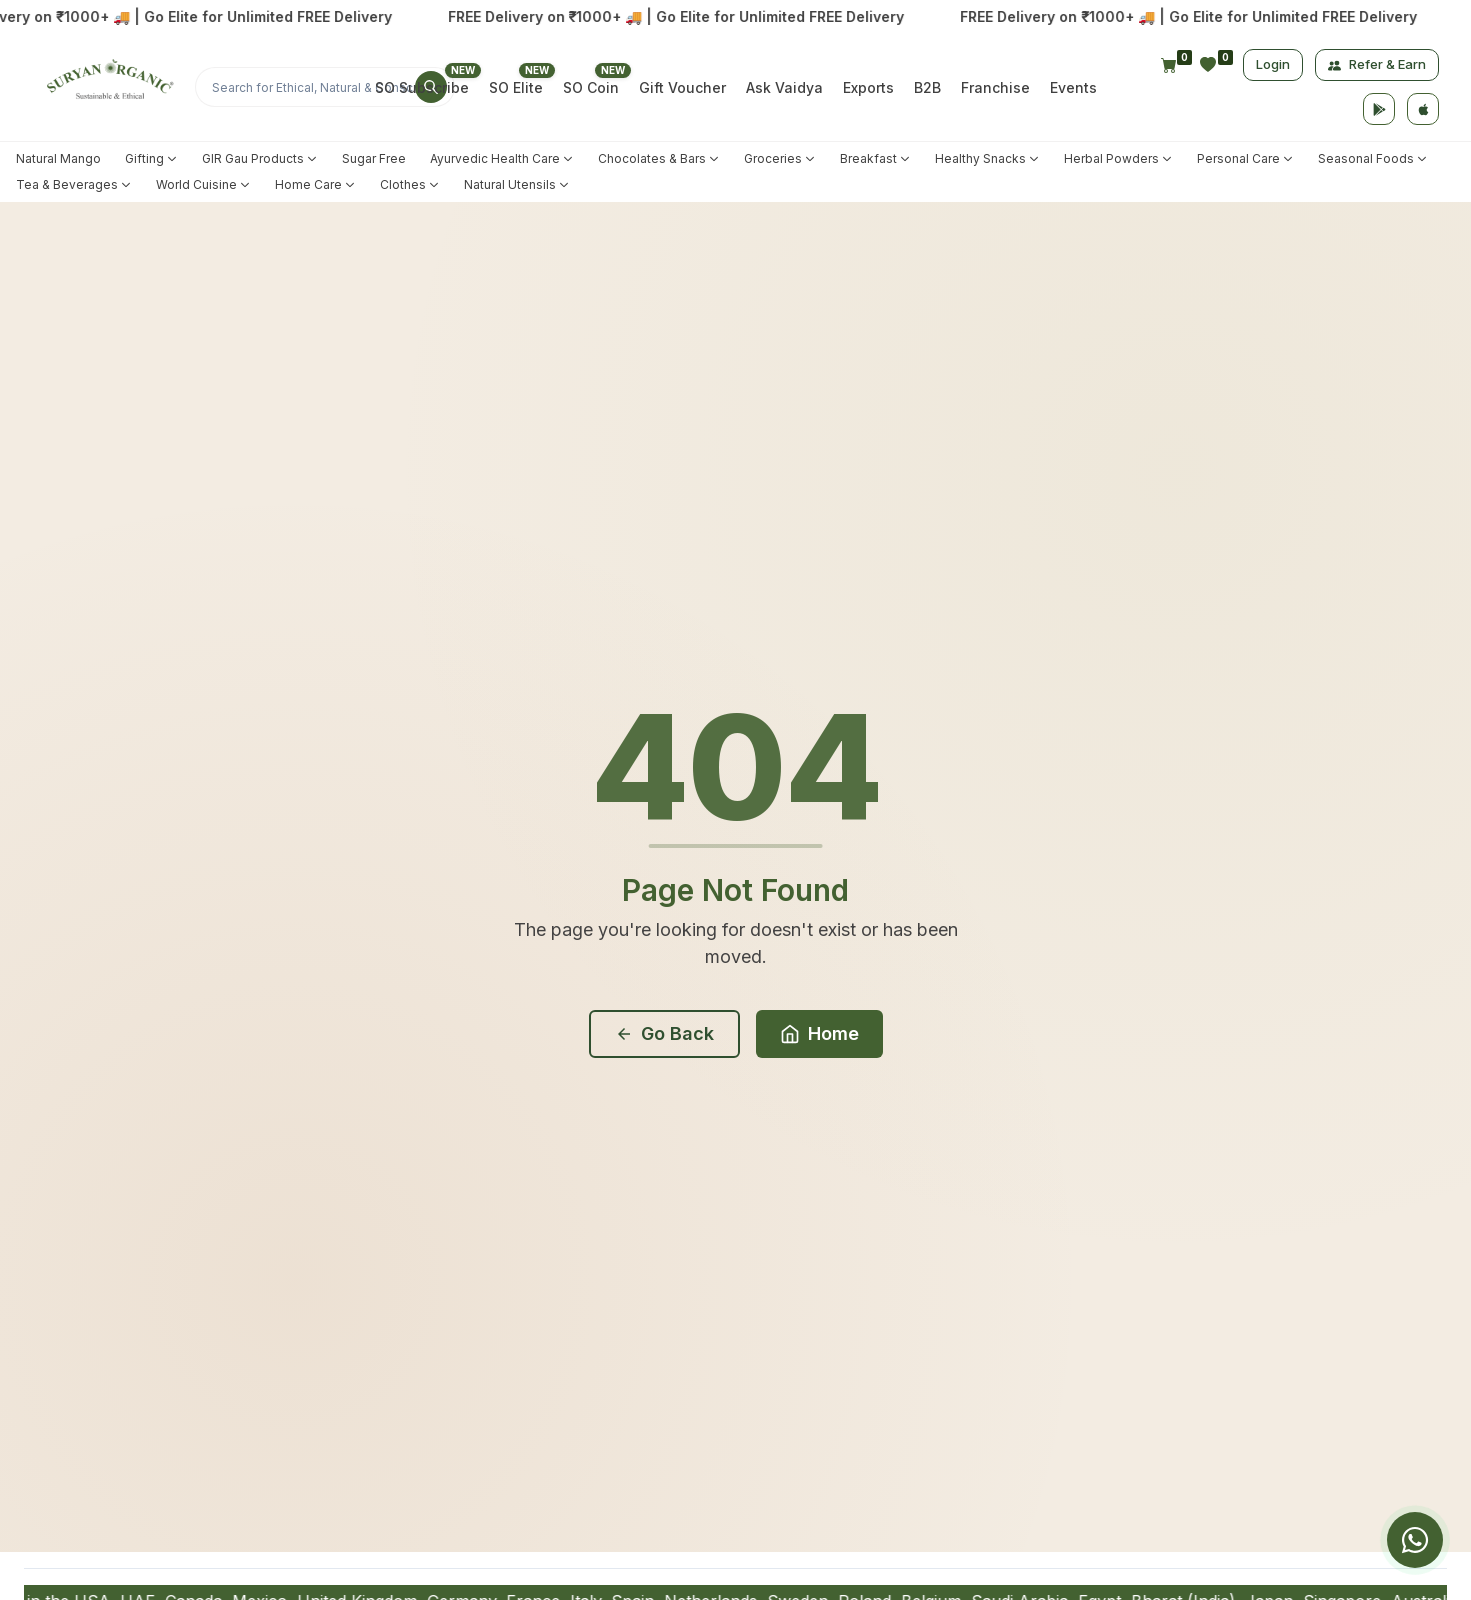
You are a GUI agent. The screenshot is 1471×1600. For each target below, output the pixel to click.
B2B (927, 87)
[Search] (325, 87)
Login (1273, 64)
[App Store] (1423, 109)
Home (819, 1033)
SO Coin (591, 87)
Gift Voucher (682, 87)
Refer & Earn (1377, 64)
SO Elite (516, 87)
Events (1073, 87)
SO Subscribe (422, 87)
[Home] (107, 87)
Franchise (995, 87)
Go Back (664, 1033)
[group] (1351, 1540)
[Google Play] (1379, 109)
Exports (868, 87)
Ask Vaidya (784, 87)
